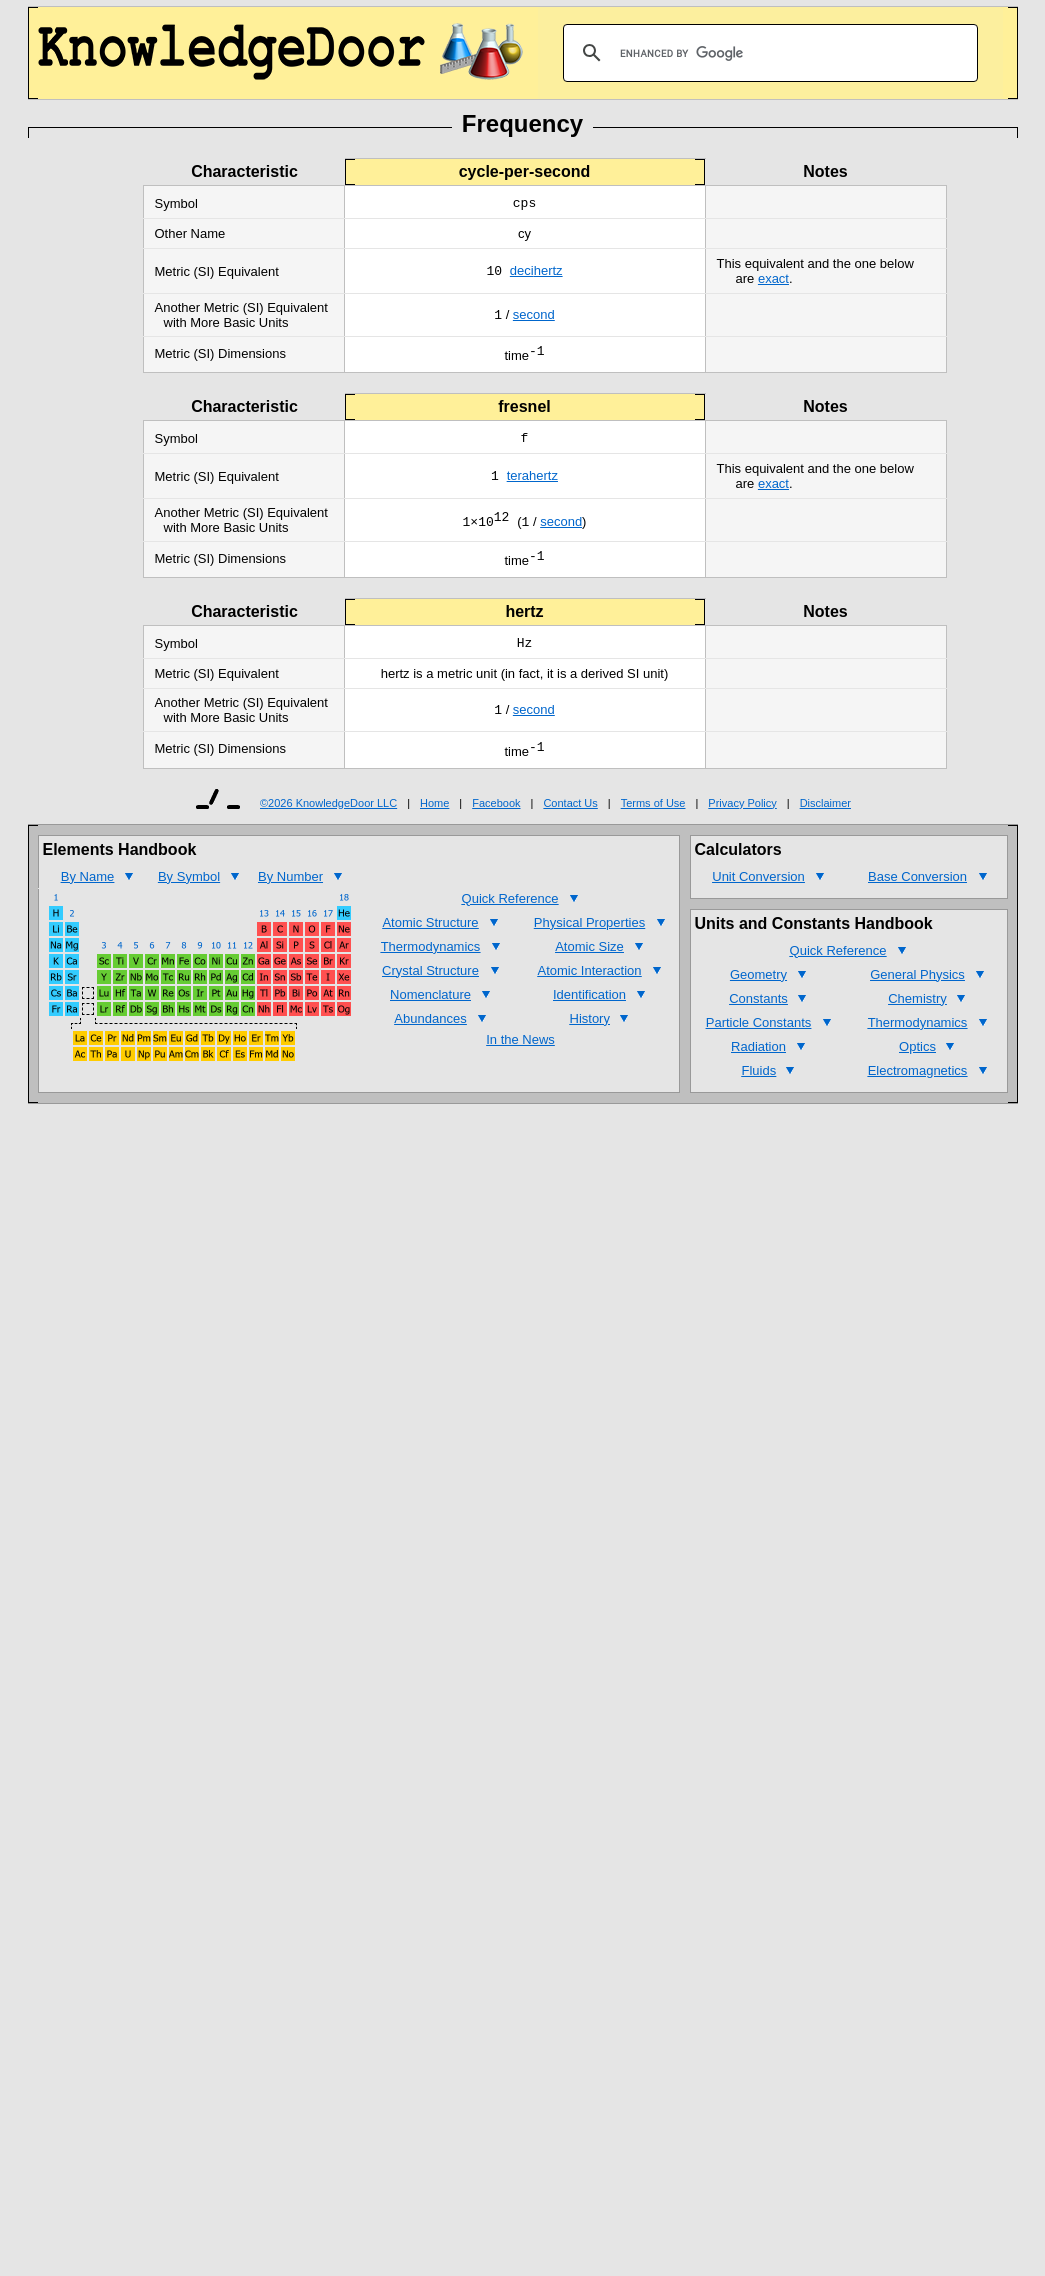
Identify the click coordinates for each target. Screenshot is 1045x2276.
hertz (548, 273)
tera (518, 483)
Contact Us (570, 818)
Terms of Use (653, 818)
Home (434, 818)
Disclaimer (825, 818)
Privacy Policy (742, 818)
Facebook (496, 818)
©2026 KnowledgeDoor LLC (328, 818)
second (534, 317)
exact (773, 280)
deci (522, 273)
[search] (767, 53)
